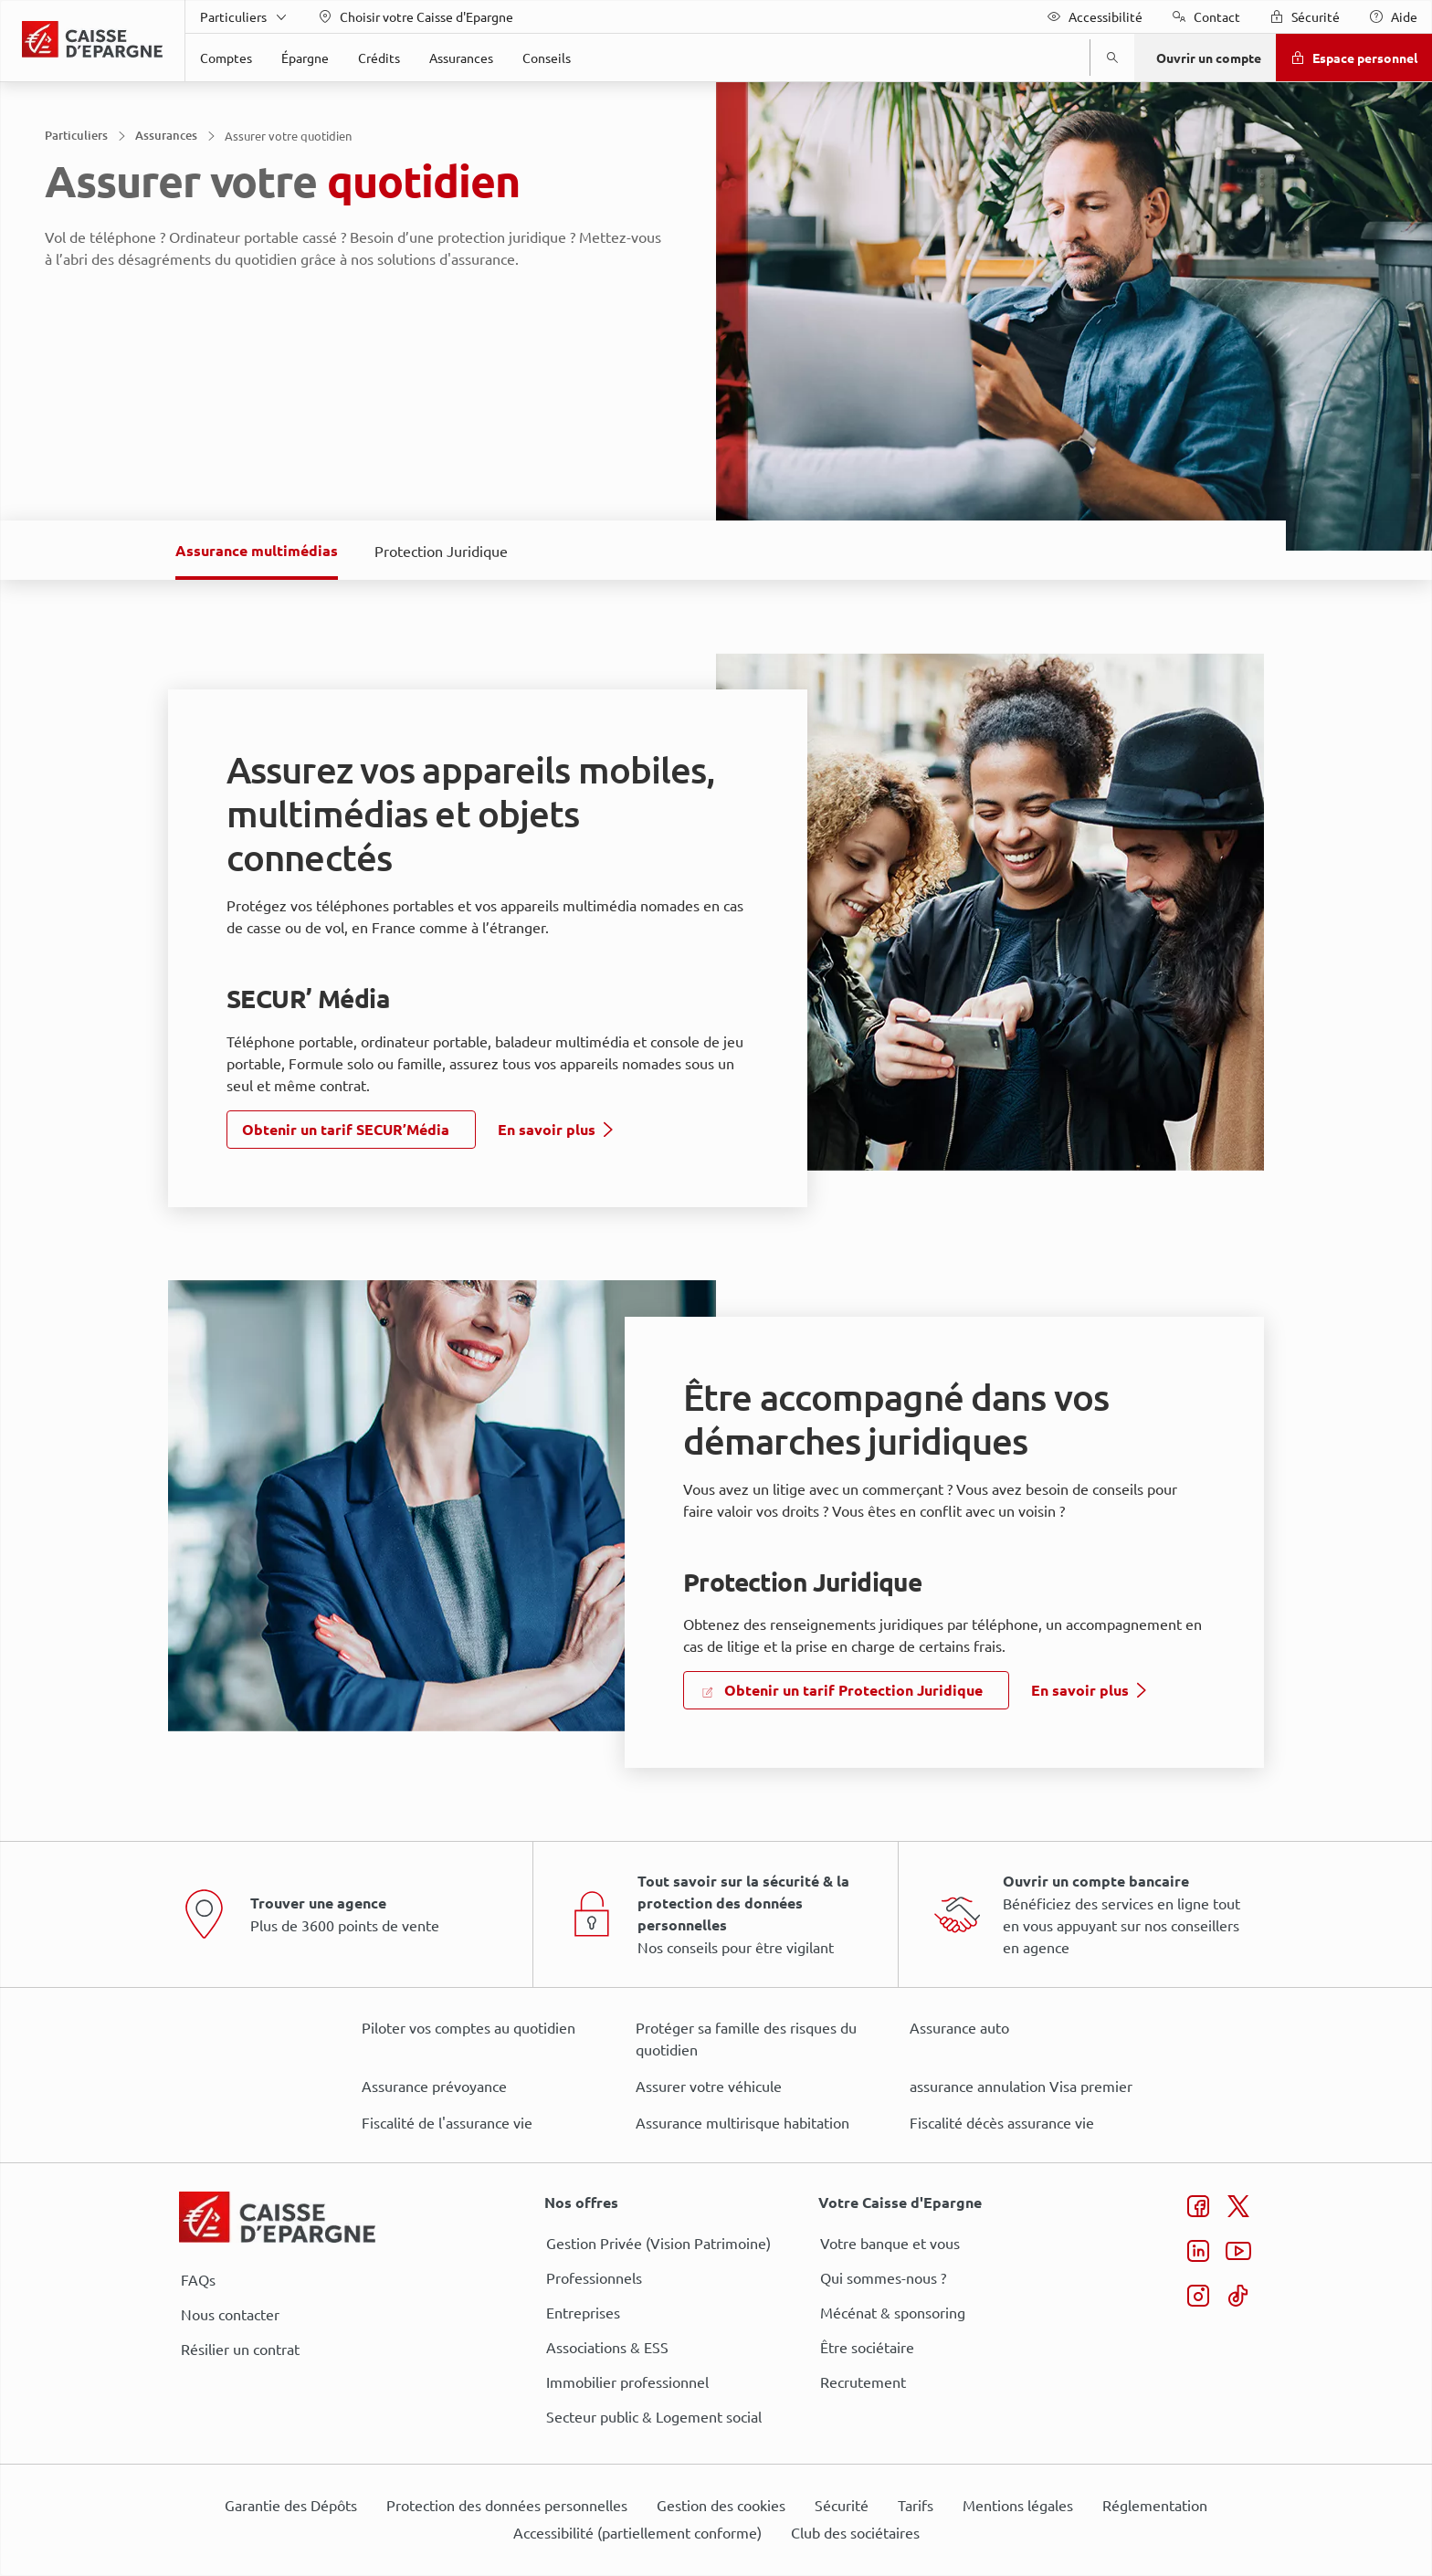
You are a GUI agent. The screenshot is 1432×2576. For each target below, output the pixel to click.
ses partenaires (722, 1135)
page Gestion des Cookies (625, 1442)
